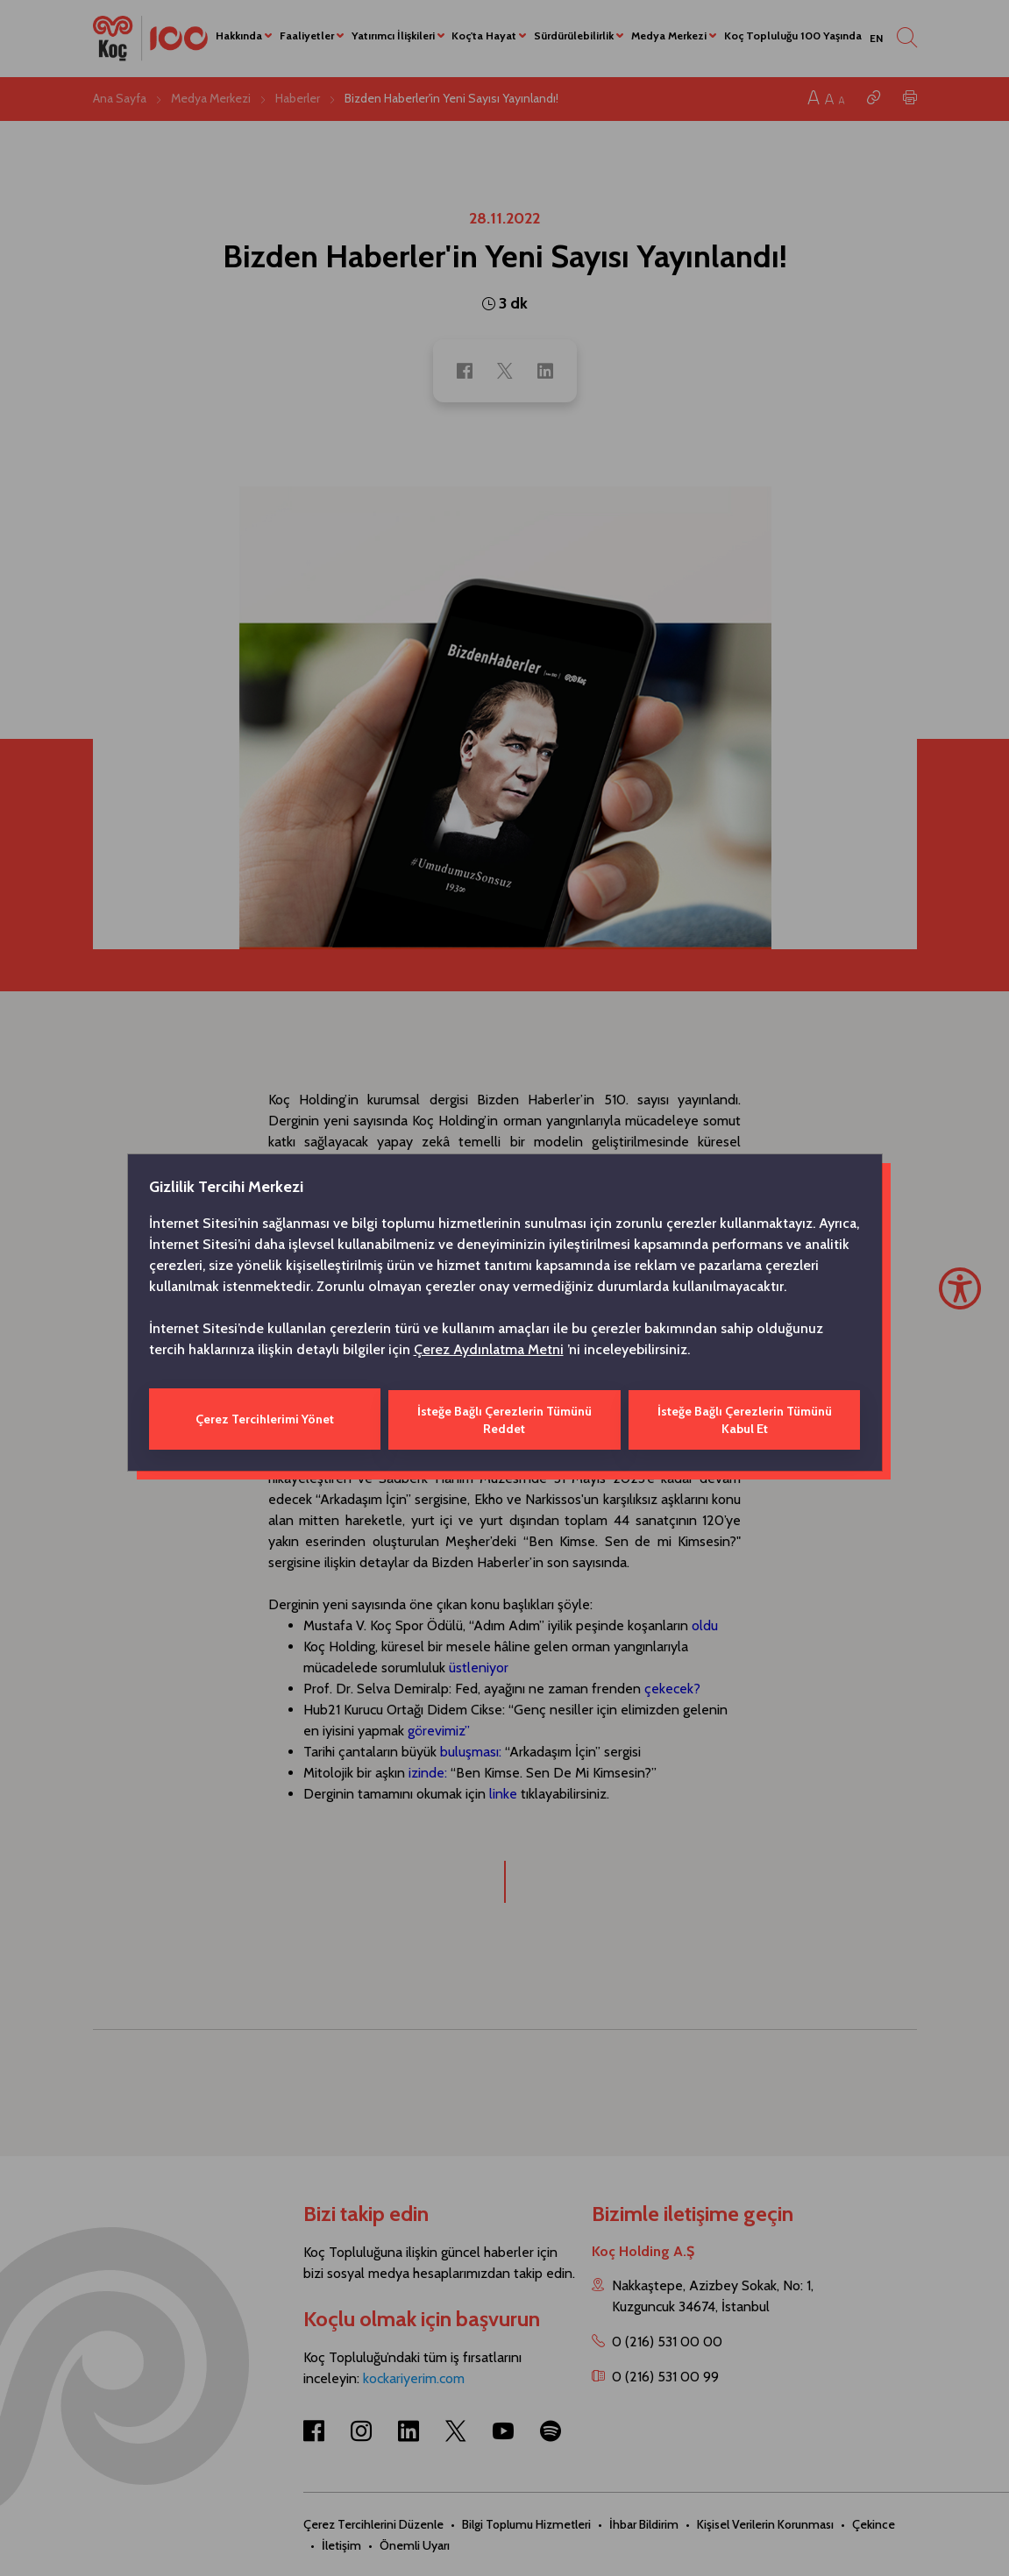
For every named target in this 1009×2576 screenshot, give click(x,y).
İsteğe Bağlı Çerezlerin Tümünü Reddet (504, 1419)
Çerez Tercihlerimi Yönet (264, 1419)
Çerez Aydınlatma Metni (489, 1350)
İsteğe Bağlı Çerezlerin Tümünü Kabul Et (744, 1419)
